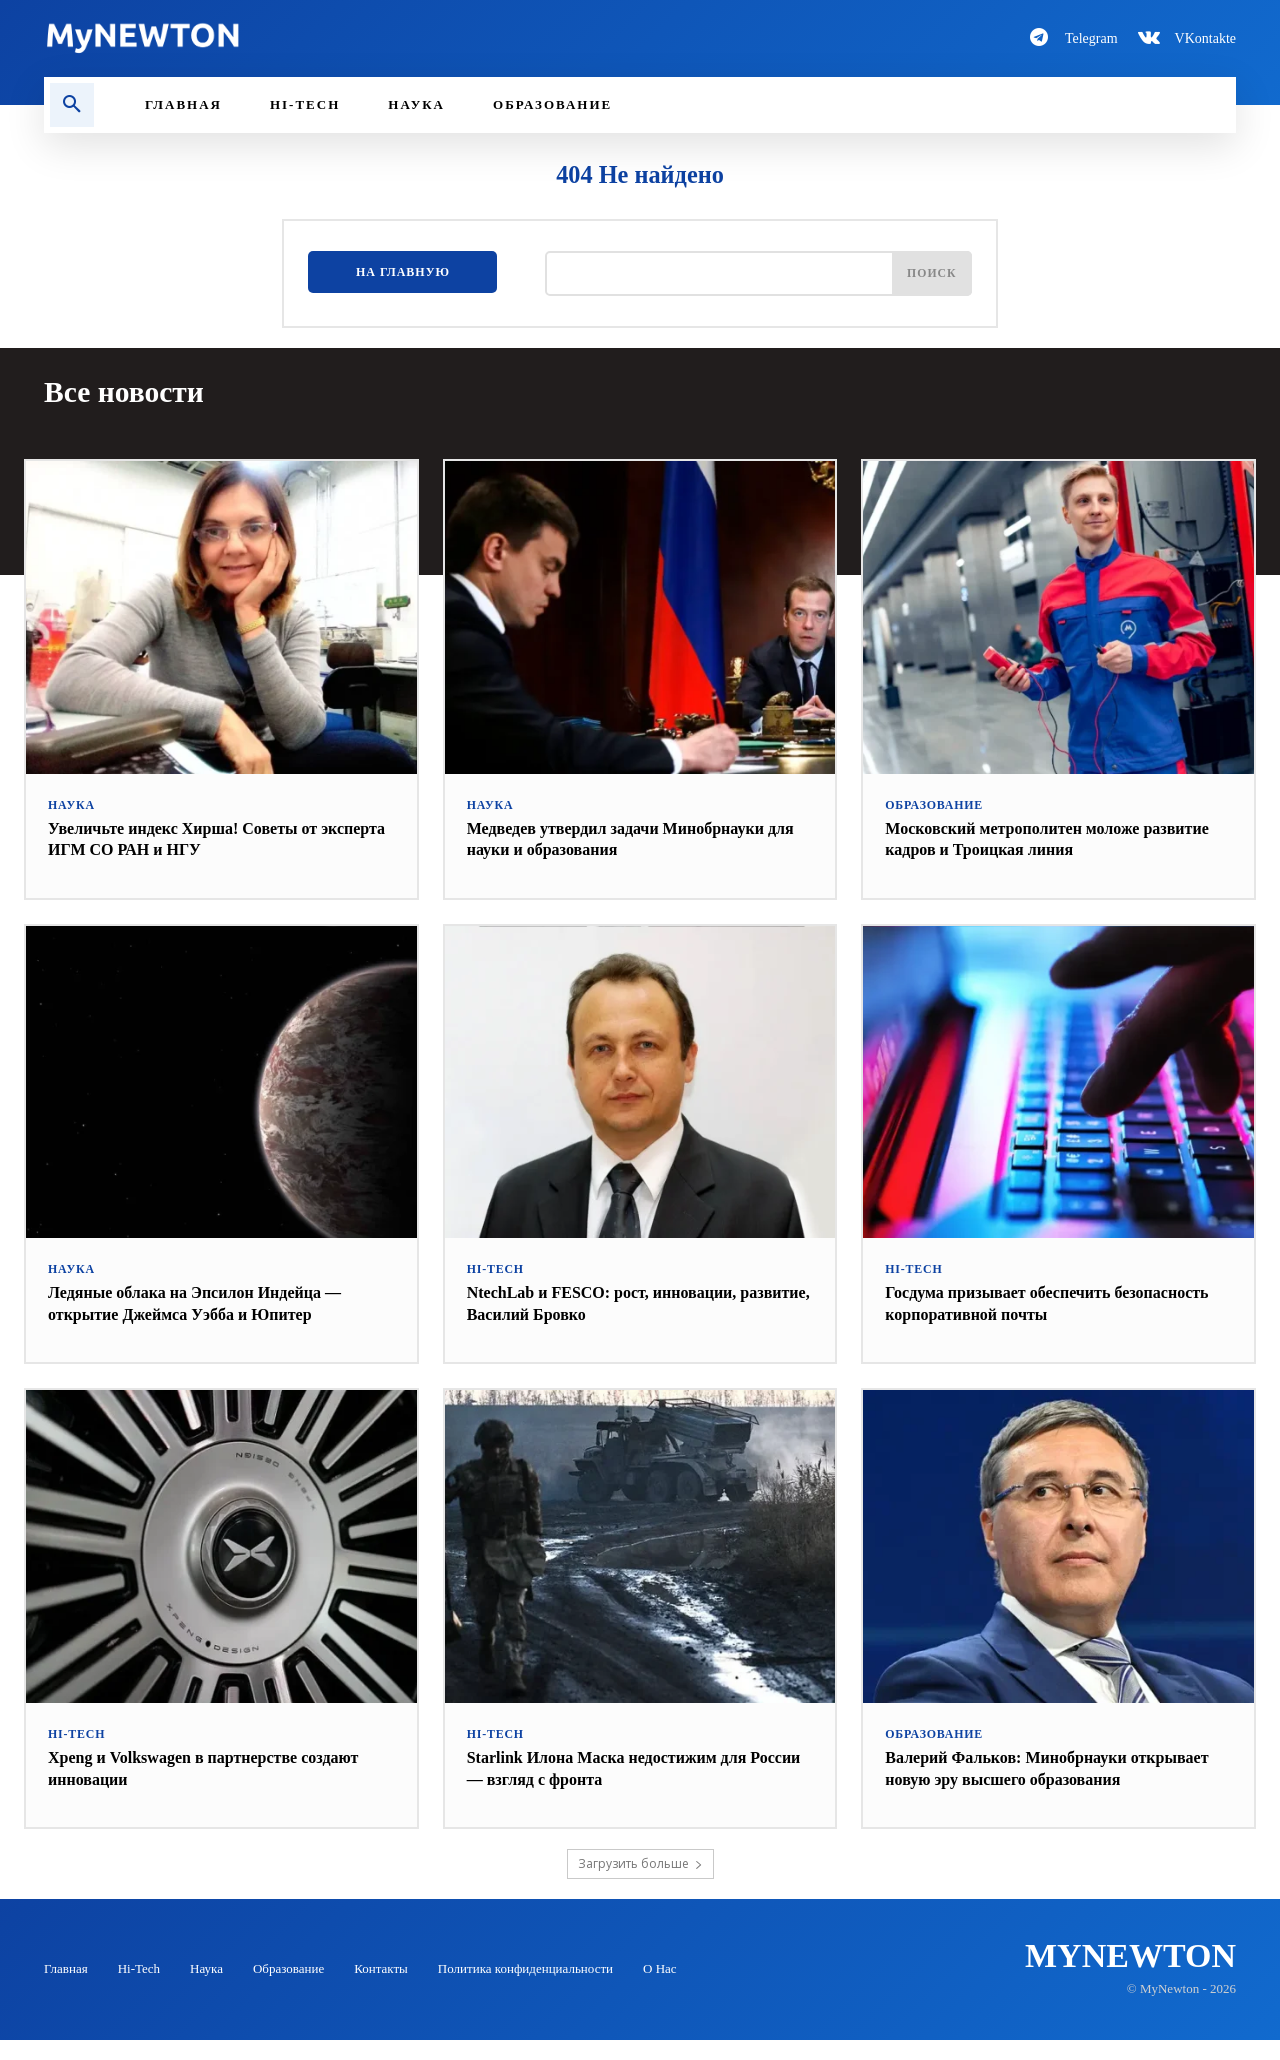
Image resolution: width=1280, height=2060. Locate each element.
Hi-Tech (493, 1267)
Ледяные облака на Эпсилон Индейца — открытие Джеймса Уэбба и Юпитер (213, 1301)
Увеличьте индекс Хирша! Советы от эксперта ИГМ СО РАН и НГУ (199, 837)
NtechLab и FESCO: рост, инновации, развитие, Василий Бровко (618, 1301)
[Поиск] (928, 277)
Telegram (1091, 38)
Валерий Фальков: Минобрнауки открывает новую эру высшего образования (1021, 1776)
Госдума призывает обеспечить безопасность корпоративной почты (1031, 1301)
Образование (930, 803)
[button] (72, 105)
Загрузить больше (640, 1883)
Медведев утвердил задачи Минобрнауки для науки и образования (634, 837)
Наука (70, 803)
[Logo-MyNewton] (330, 38)
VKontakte (1205, 38)
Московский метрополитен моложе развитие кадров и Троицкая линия (1029, 837)
